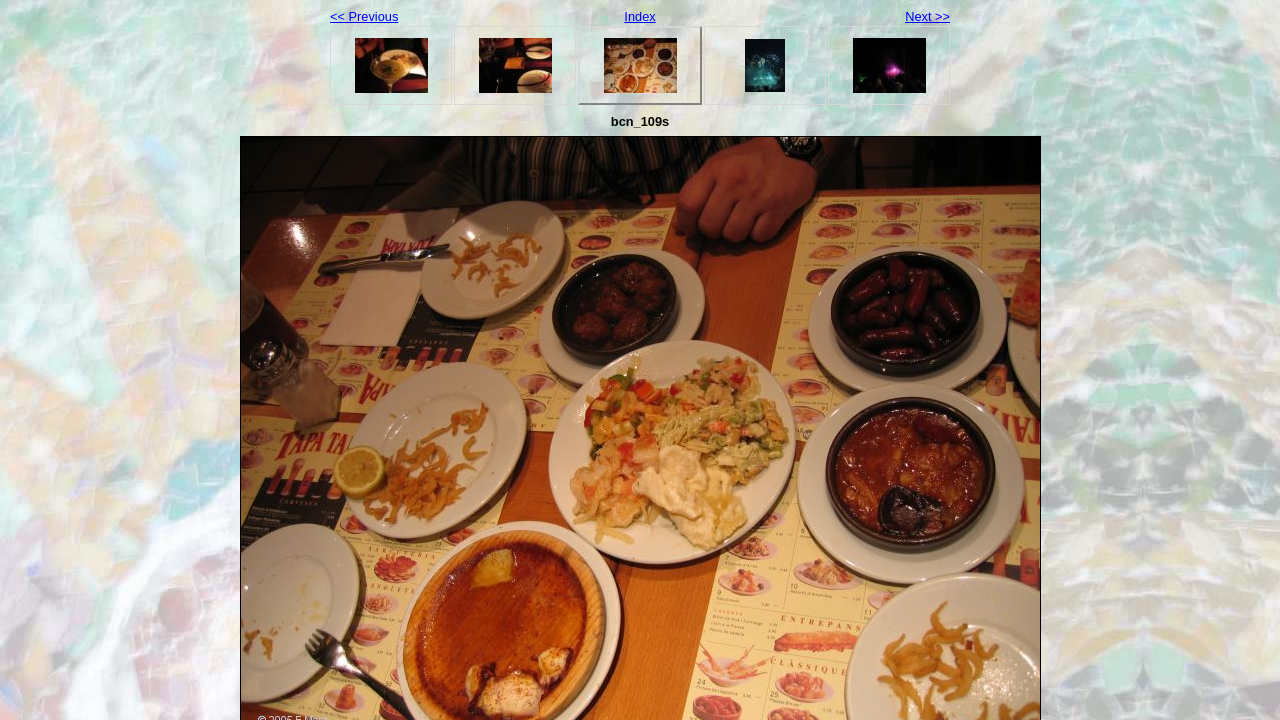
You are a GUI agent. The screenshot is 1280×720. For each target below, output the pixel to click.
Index (639, 16)
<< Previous (364, 16)
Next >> (927, 16)
